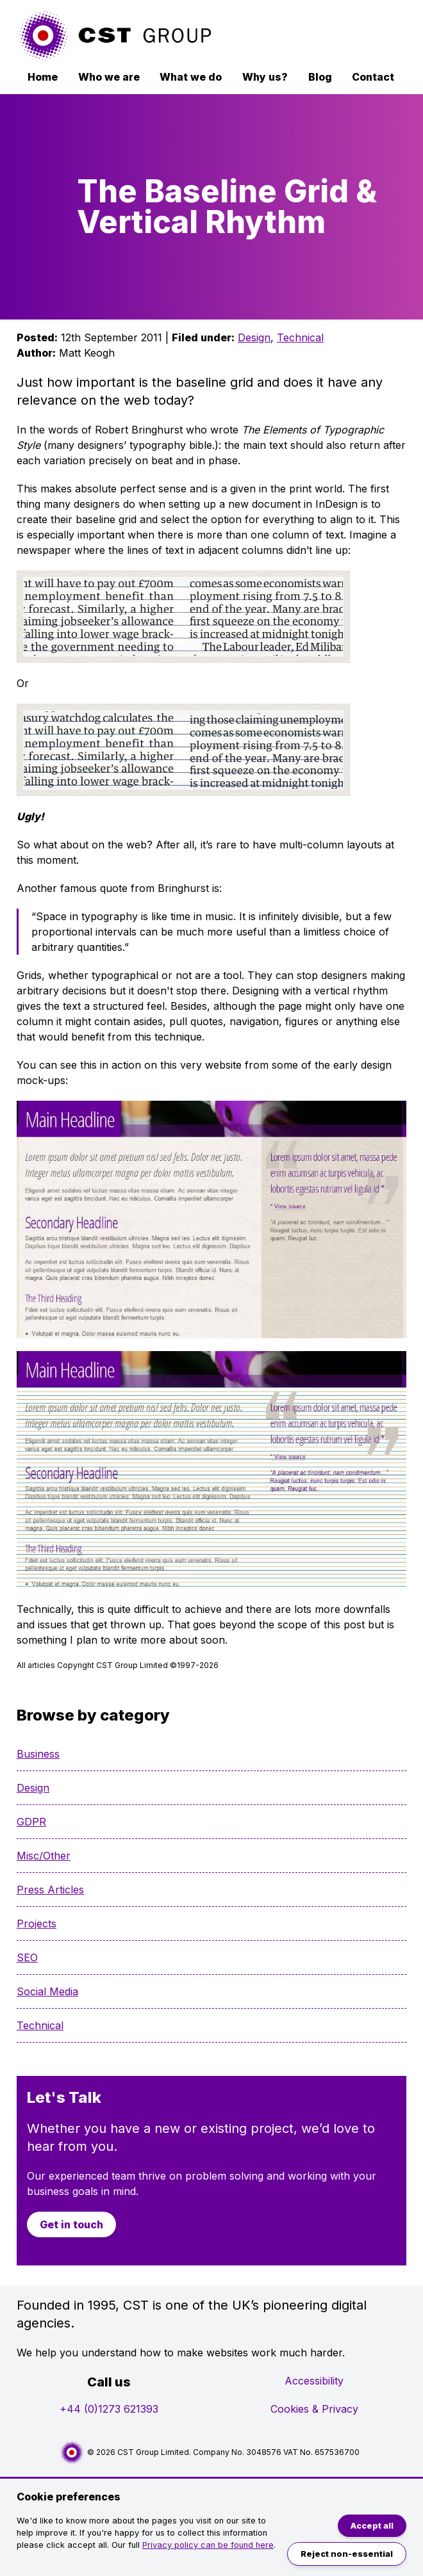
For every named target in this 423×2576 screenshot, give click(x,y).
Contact (373, 76)
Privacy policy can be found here (208, 2545)
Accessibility (314, 2380)
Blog (320, 76)
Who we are (109, 76)
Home (43, 76)
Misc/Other (43, 1855)
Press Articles (50, 1889)
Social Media (47, 1991)
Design (254, 337)
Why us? (265, 76)
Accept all (372, 2526)
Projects (36, 1923)
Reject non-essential (347, 2554)
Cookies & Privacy (314, 2408)
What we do (191, 76)
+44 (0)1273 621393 (109, 2408)
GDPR (31, 1821)
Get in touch (71, 2224)
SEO (27, 1957)
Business (38, 1753)
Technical (300, 337)
